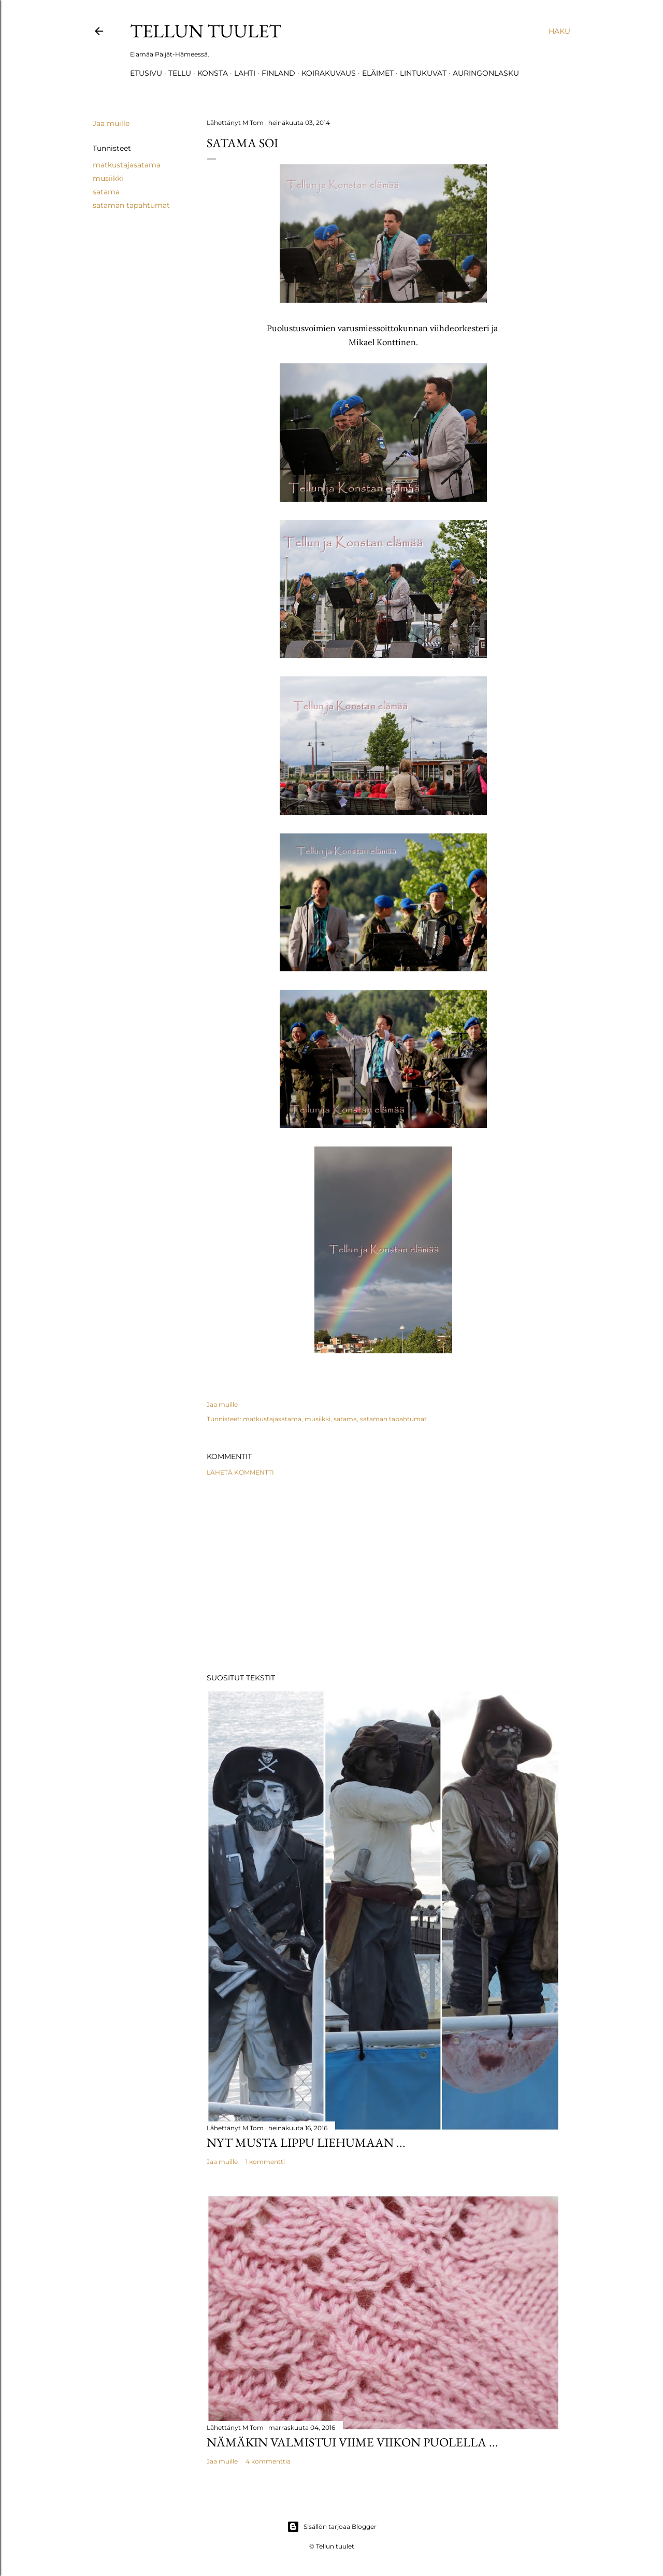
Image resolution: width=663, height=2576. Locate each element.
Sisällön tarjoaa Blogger (332, 2527)
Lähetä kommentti (240, 1472)
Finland (278, 73)
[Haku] (559, 31)
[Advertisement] (383, 1574)
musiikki (108, 178)
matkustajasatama (127, 164)
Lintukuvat (423, 73)
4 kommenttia (268, 2461)
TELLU (179, 73)
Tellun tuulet (205, 31)
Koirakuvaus (328, 73)
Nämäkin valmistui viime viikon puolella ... (352, 2442)
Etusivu (146, 73)
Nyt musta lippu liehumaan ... (306, 2142)
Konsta (212, 73)
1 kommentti (265, 2161)
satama (106, 191)
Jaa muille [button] (111, 123)
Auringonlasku (486, 73)
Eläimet (378, 73)
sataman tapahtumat (131, 205)
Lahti (244, 73)
